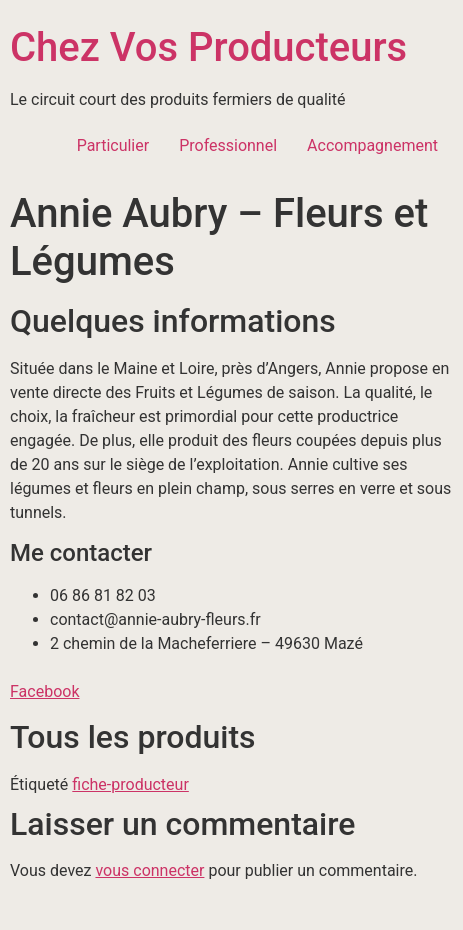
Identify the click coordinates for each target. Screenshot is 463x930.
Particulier (113, 145)
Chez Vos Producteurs (208, 47)
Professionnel (228, 145)
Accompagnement (372, 145)
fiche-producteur (130, 784)
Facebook (44, 691)
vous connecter (149, 870)
